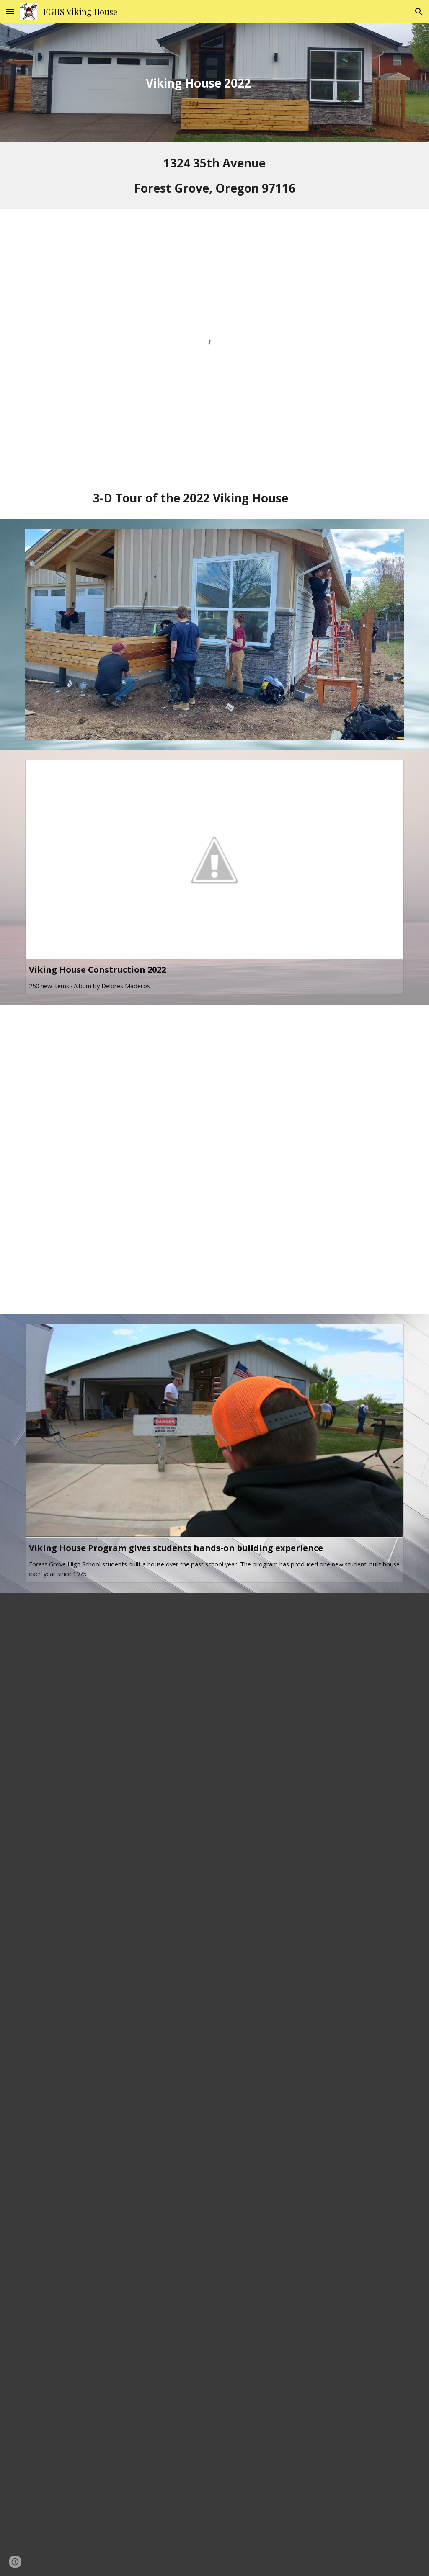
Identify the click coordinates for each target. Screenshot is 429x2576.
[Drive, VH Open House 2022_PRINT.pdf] (214, 2084)
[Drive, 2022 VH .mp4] (214, 1159)
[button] (10, 11)
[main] (198, 83)
